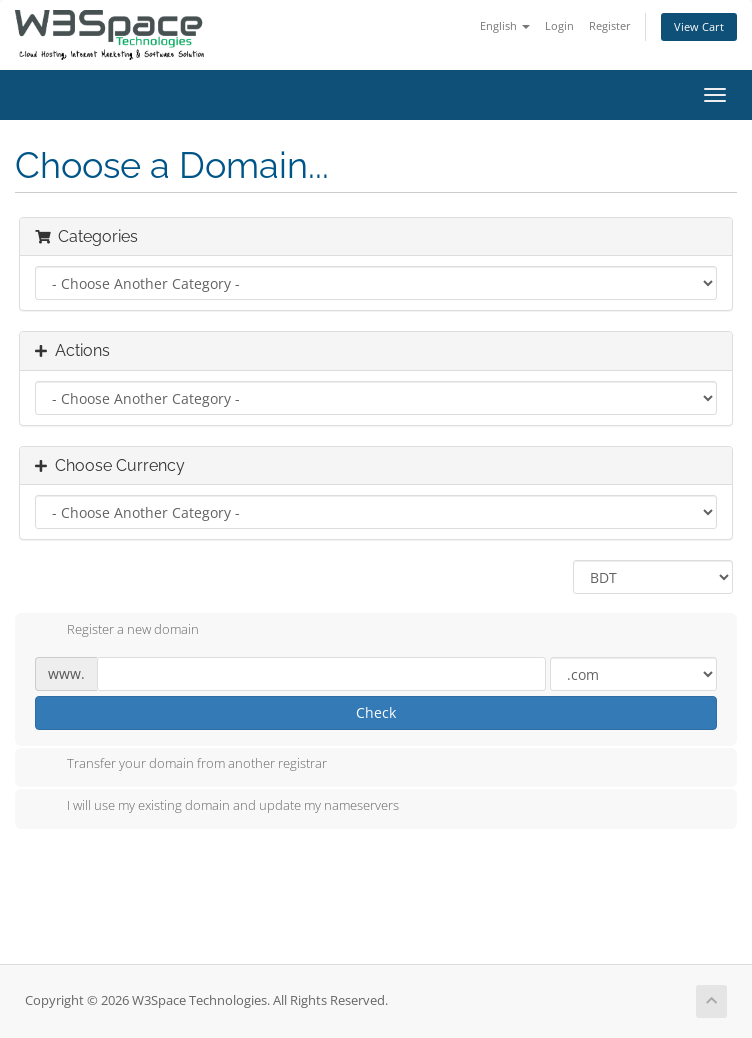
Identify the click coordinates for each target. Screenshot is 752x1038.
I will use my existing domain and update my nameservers (217, 807)
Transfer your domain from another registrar (181, 765)
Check (376, 712)
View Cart (699, 26)
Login (559, 25)
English (505, 25)
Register (610, 25)
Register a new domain (117, 631)
